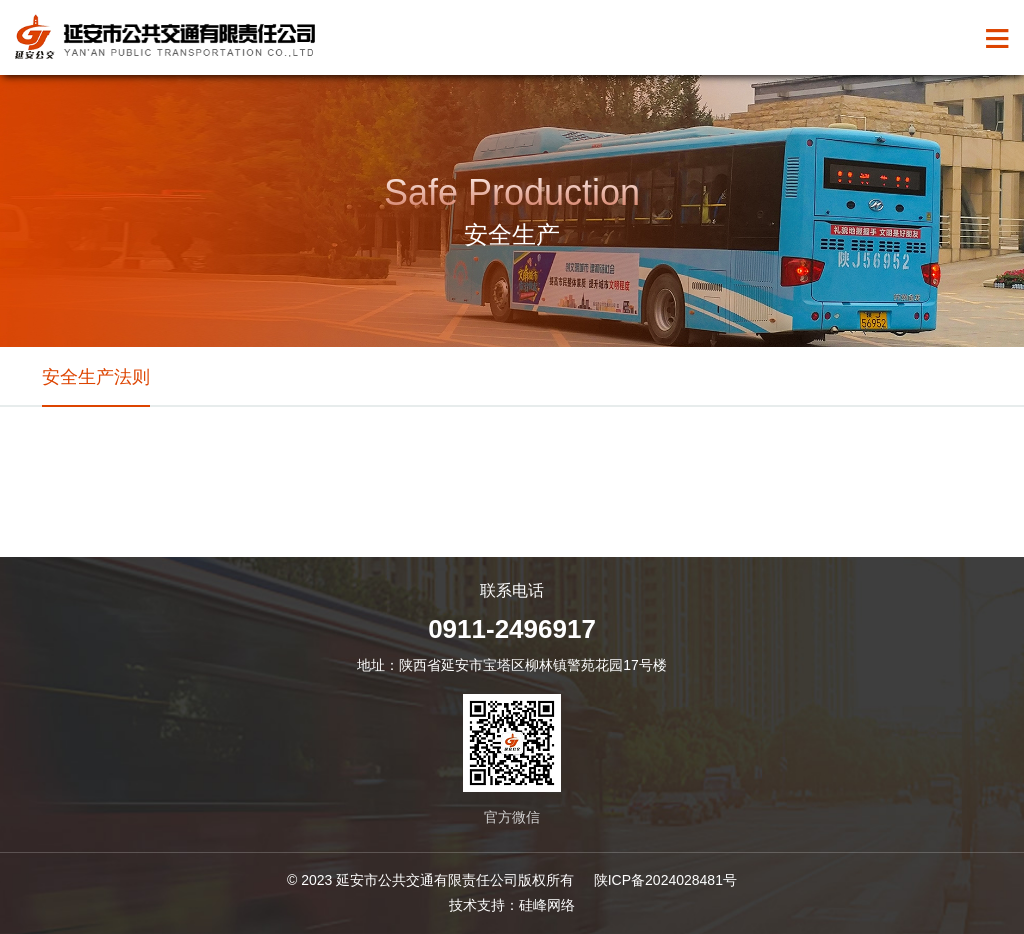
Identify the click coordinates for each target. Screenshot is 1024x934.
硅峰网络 (547, 905)
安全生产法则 (96, 377)
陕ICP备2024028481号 (665, 880)
